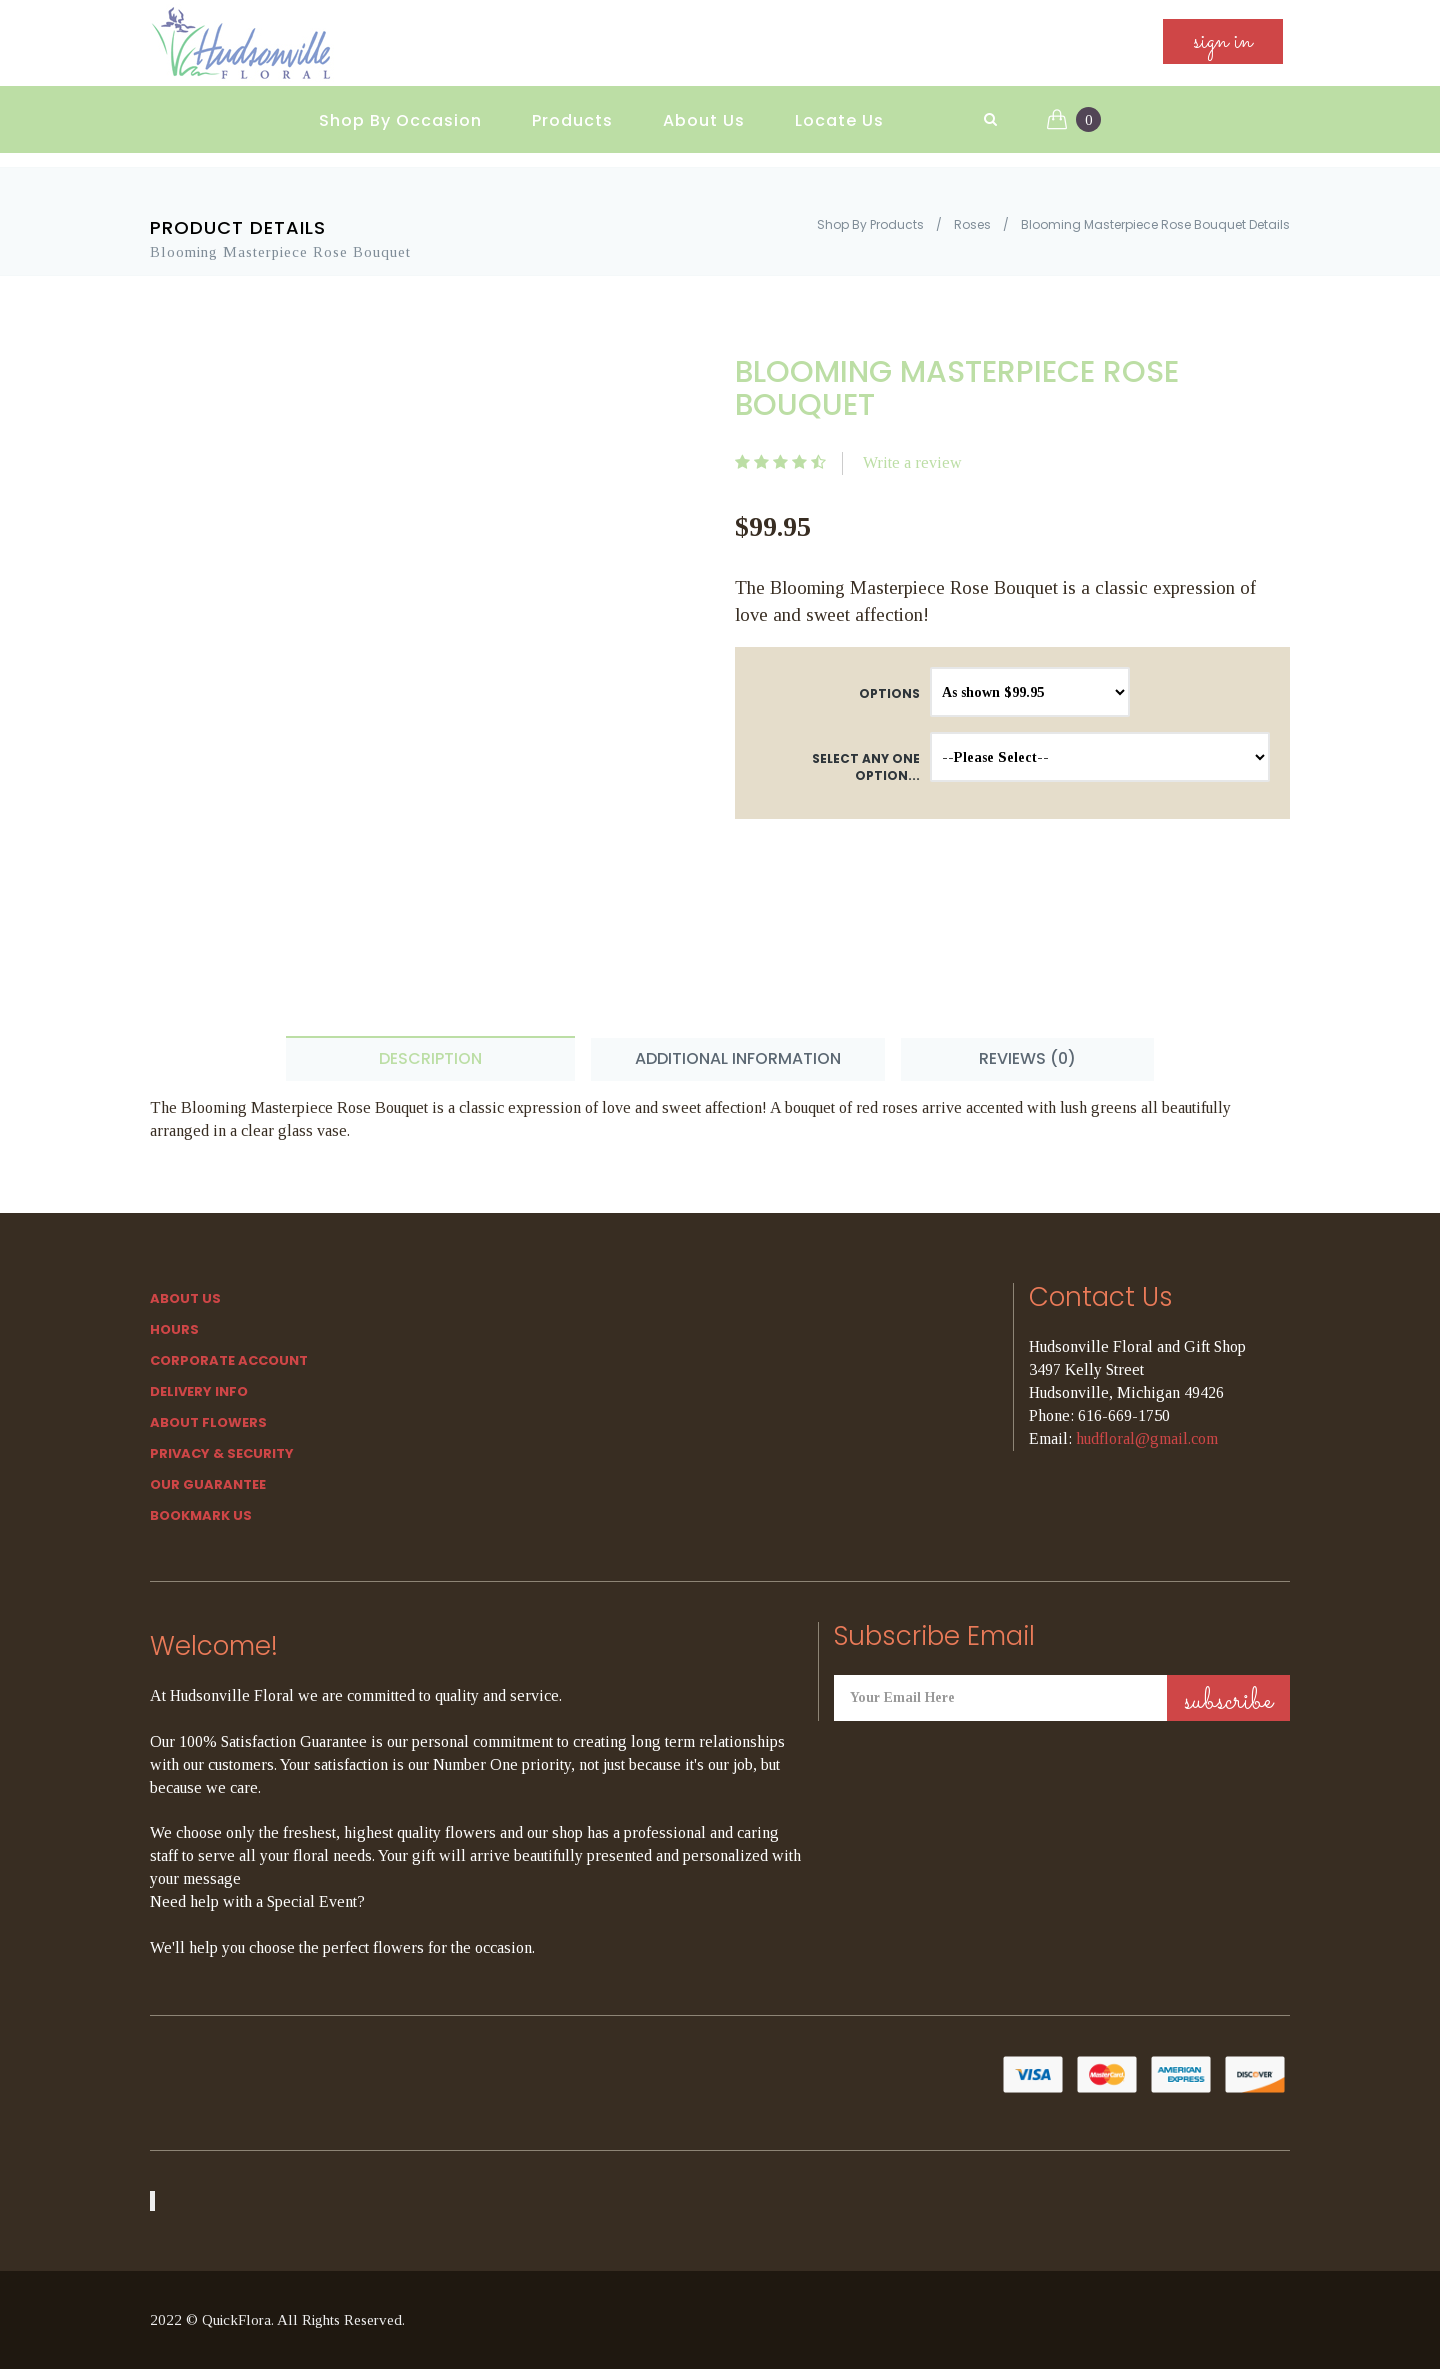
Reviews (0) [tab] (1027, 1058)
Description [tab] (430, 1058)
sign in (1223, 41)
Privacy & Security (222, 1453)
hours (174, 1329)
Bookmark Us (201, 1515)
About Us (704, 120)
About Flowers (208, 1422)
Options (889, 693)
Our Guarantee (208, 1484)
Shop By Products (870, 224)
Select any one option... (866, 767)
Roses (972, 224)
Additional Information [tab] (738, 1058)
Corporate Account (229, 1360)
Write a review (912, 462)
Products (572, 120)
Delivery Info (199, 1391)
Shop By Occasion (400, 120)
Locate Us (839, 120)
